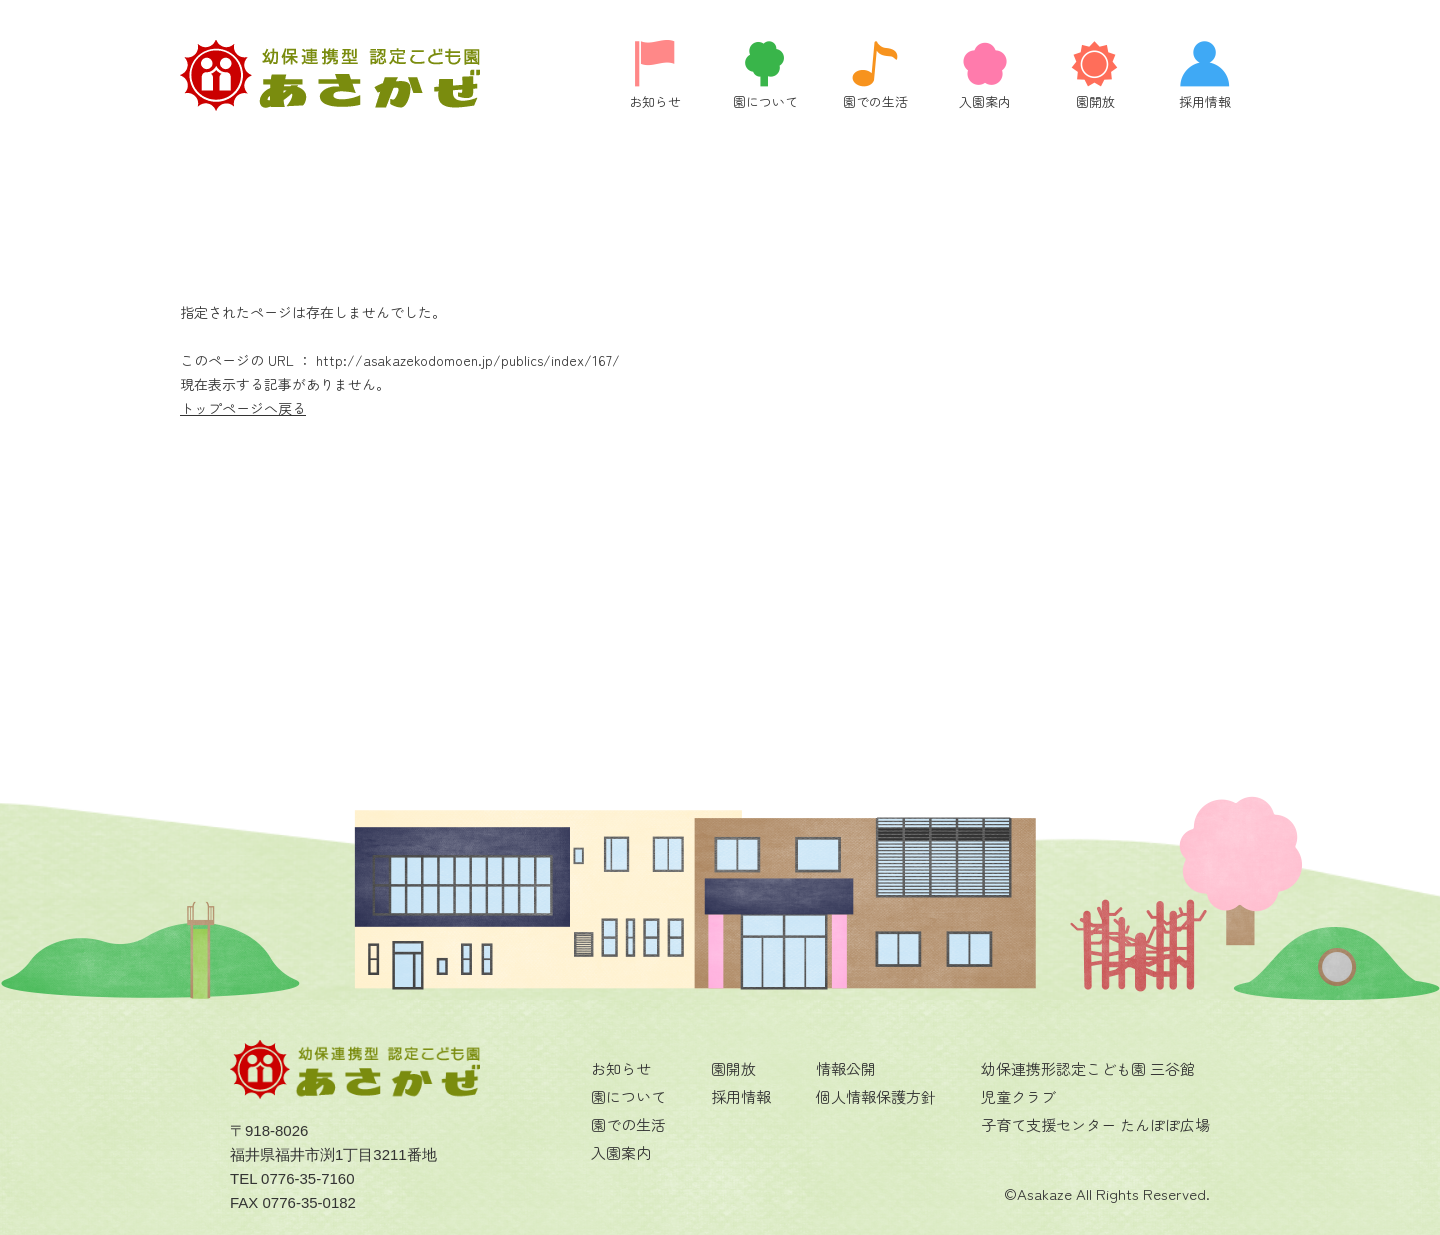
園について (628, 1096)
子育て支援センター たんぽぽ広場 (1095, 1124)
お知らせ (621, 1068)
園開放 (733, 1068)
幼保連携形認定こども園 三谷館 (1088, 1068)
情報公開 (846, 1068)
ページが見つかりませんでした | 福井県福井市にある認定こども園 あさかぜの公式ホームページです (330, 75)
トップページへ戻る (243, 408)
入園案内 (621, 1152)
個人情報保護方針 (876, 1096)
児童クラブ (1018, 1096)
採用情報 (741, 1096)
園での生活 (628, 1124)
